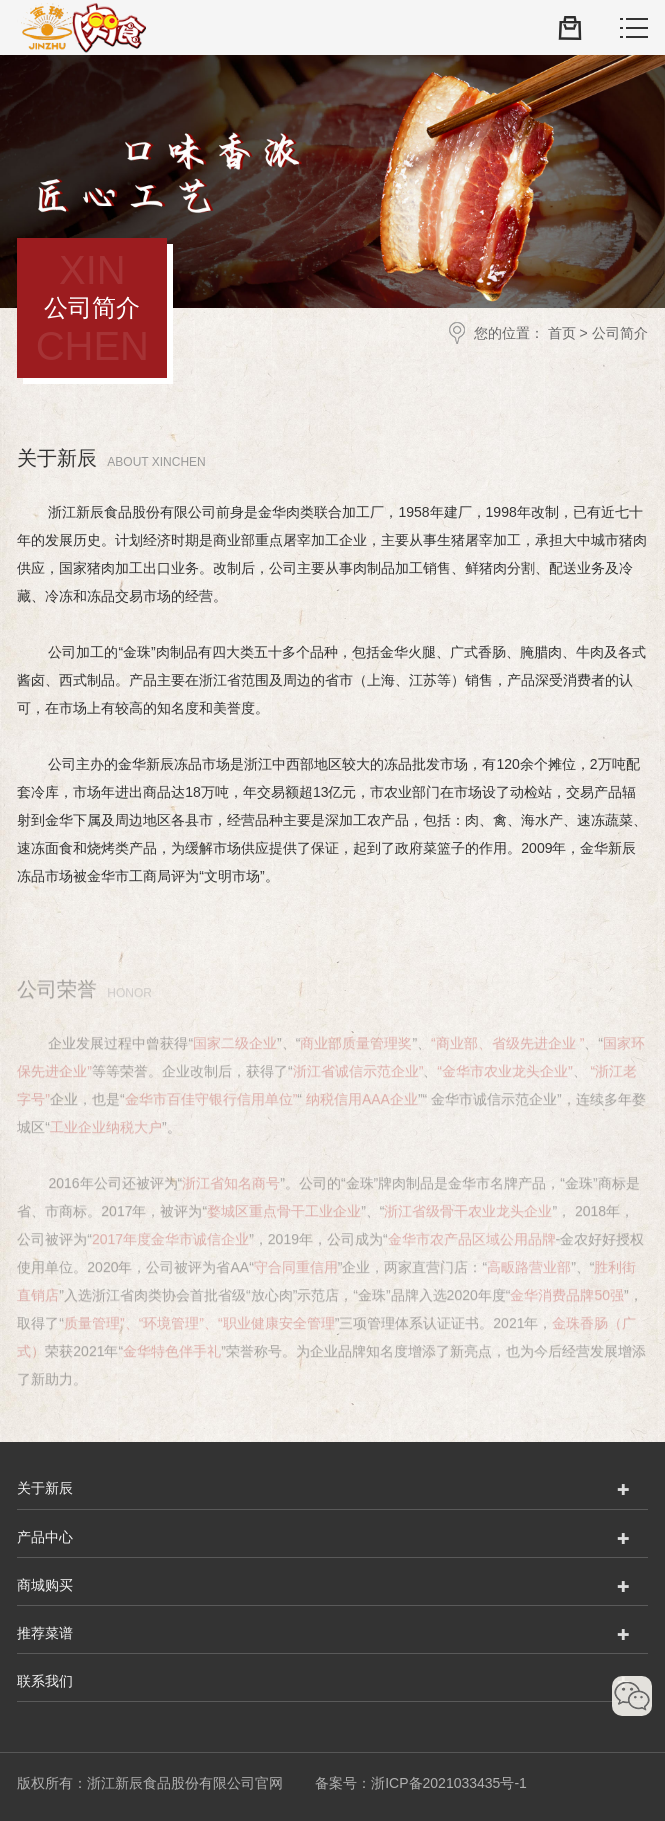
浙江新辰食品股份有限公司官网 (81, 28)
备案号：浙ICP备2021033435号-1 (421, 1782)
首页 (562, 333)
